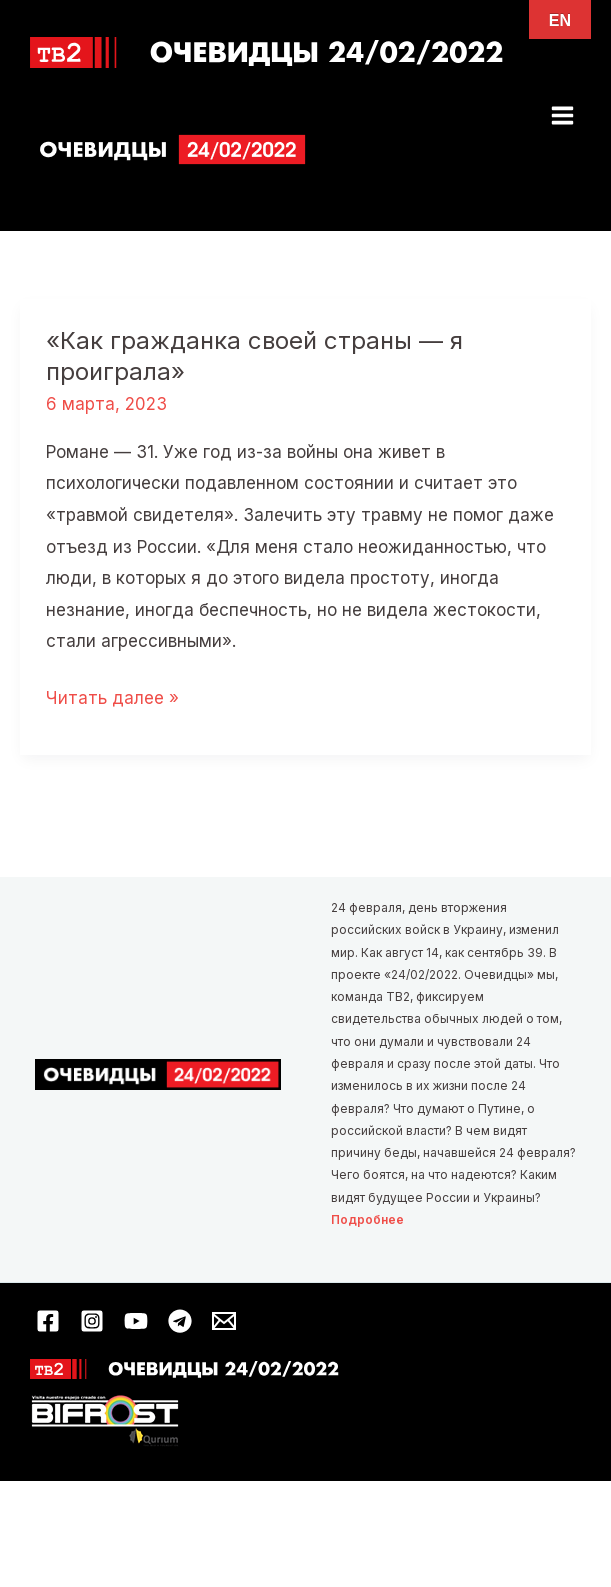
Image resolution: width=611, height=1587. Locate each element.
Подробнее (367, 1219)
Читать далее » (112, 699)
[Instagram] (92, 1321)
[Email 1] (224, 1321)
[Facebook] (48, 1321)
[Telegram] (180, 1321)
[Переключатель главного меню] (563, 115)
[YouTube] (136, 1321)
